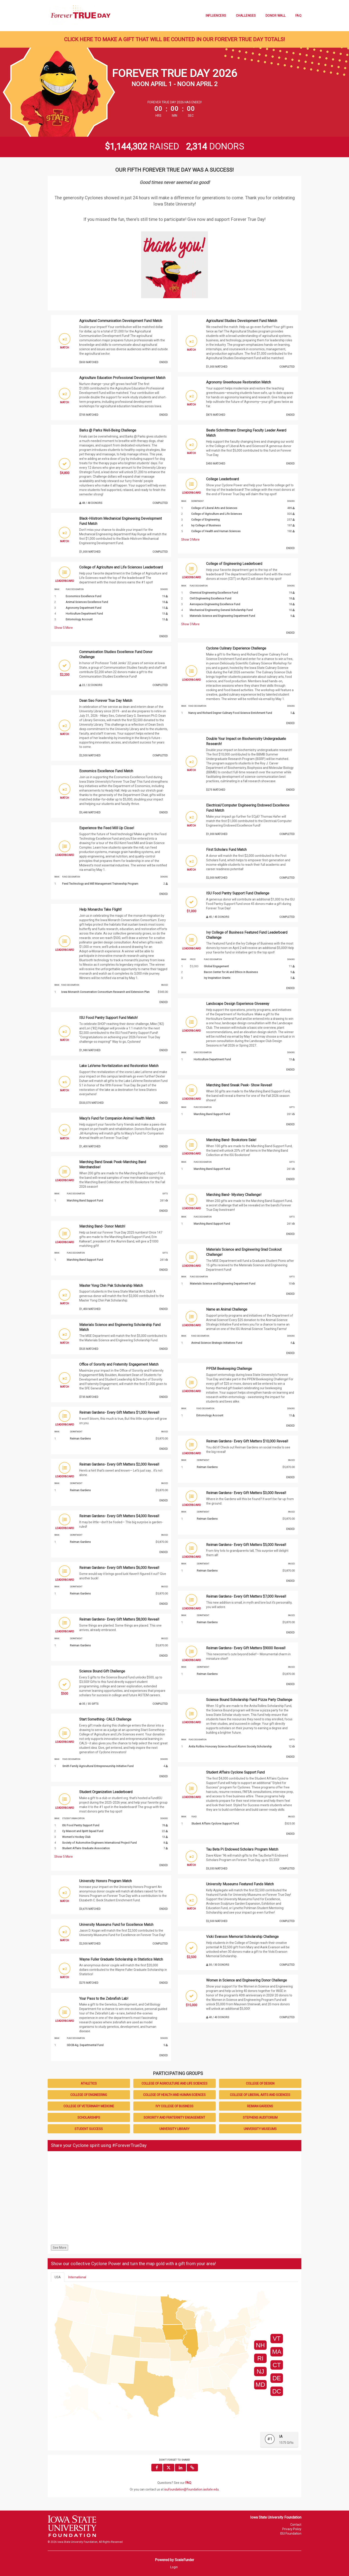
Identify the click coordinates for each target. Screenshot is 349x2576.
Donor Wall (276, 15)
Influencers (216, 15)
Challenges (246, 15)
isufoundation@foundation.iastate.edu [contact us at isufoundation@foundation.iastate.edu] (191, 2489)
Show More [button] (63, 627)
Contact (295, 2524)
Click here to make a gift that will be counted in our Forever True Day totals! (174, 39)
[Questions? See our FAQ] (188, 2482)
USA (58, 2277)
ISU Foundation (290, 2533)
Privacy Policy (291, 2529)
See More (59, 2247)
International (77, 2277)
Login (174, 2567)
